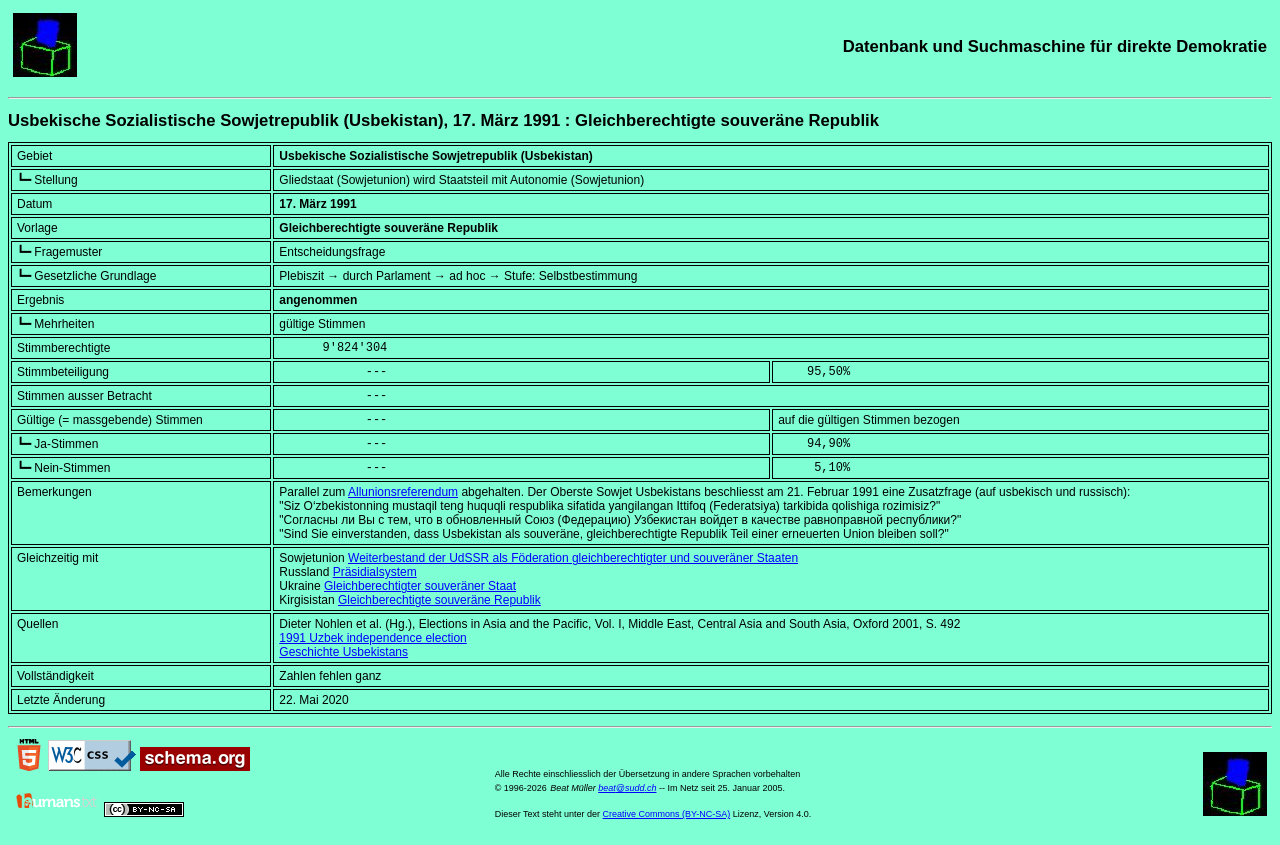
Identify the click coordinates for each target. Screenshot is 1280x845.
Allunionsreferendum (403, 492)
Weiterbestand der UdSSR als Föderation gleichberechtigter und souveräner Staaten (573, 558)
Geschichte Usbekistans (343, 652)
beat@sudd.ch (627, 788)
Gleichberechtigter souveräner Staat (420, 586)
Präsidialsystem (375, 572)
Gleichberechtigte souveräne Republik (439, 600)
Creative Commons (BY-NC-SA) (667, 814)
